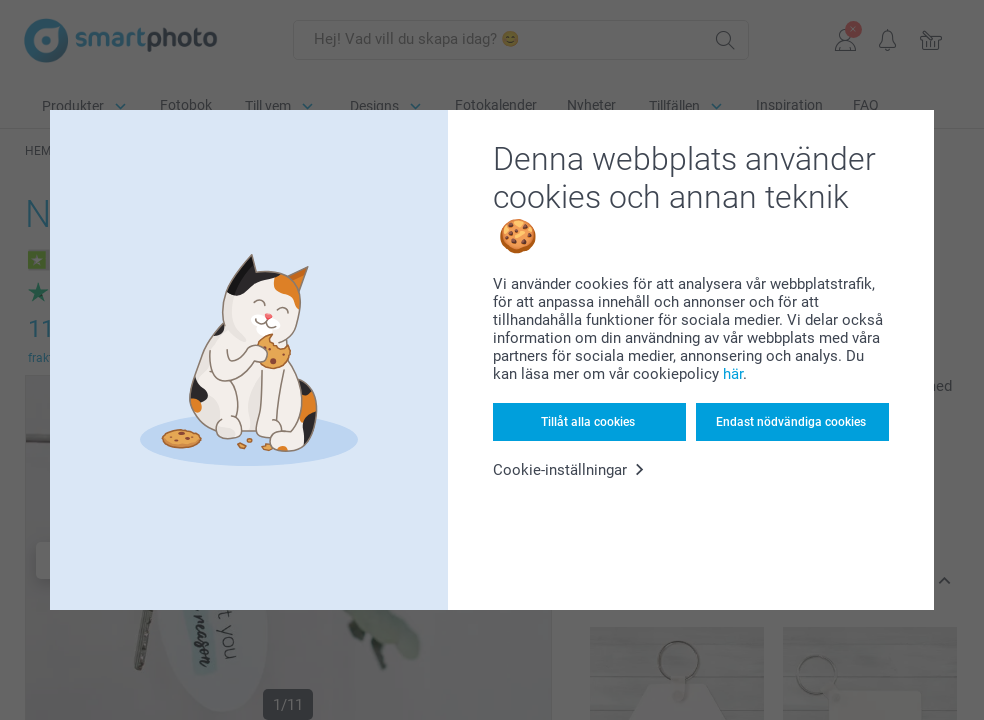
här (733, 374)
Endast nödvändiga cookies (791, 422)
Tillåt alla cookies (588, 422)
